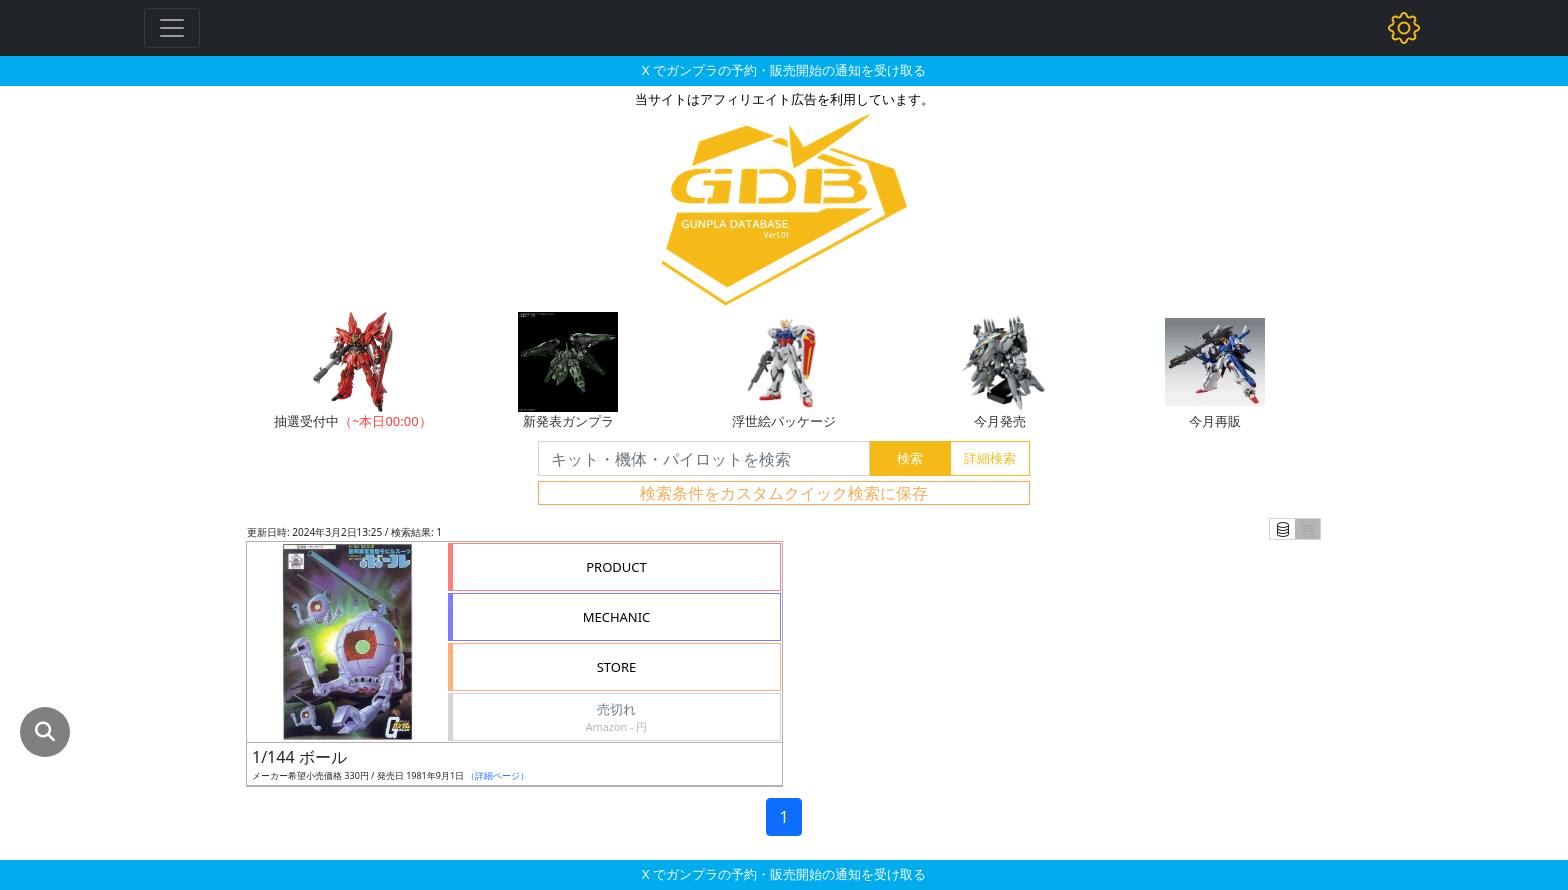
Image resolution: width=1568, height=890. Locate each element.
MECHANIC (617, 617)
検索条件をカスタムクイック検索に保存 (784, 493)
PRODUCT (616, 567)
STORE (617, 667)
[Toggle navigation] (172, 28)
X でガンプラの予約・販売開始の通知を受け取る (784, 70)
